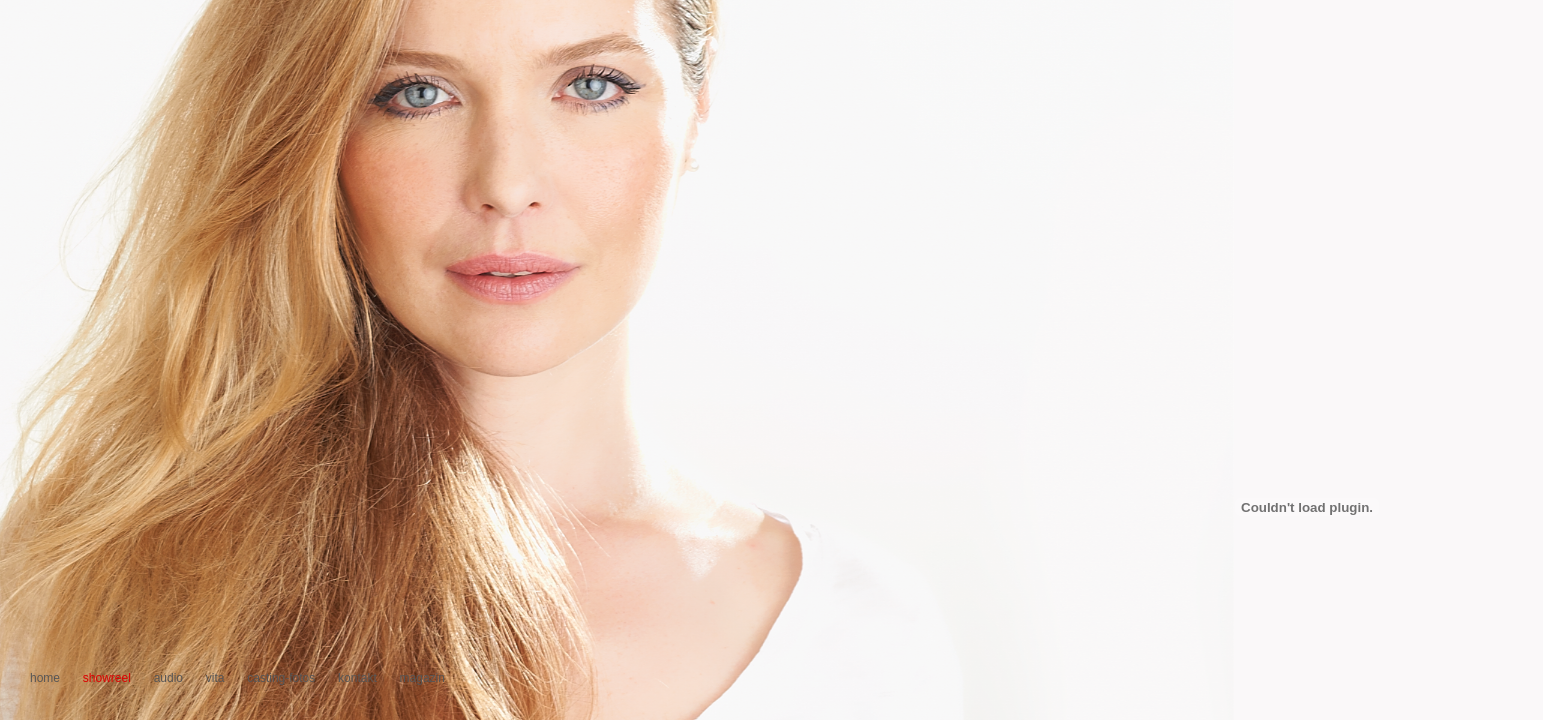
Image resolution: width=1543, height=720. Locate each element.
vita (215, 678)
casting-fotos (281, 678)
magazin (422, 678)
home (45, 678)
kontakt (357, 678)
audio (168, 678)
